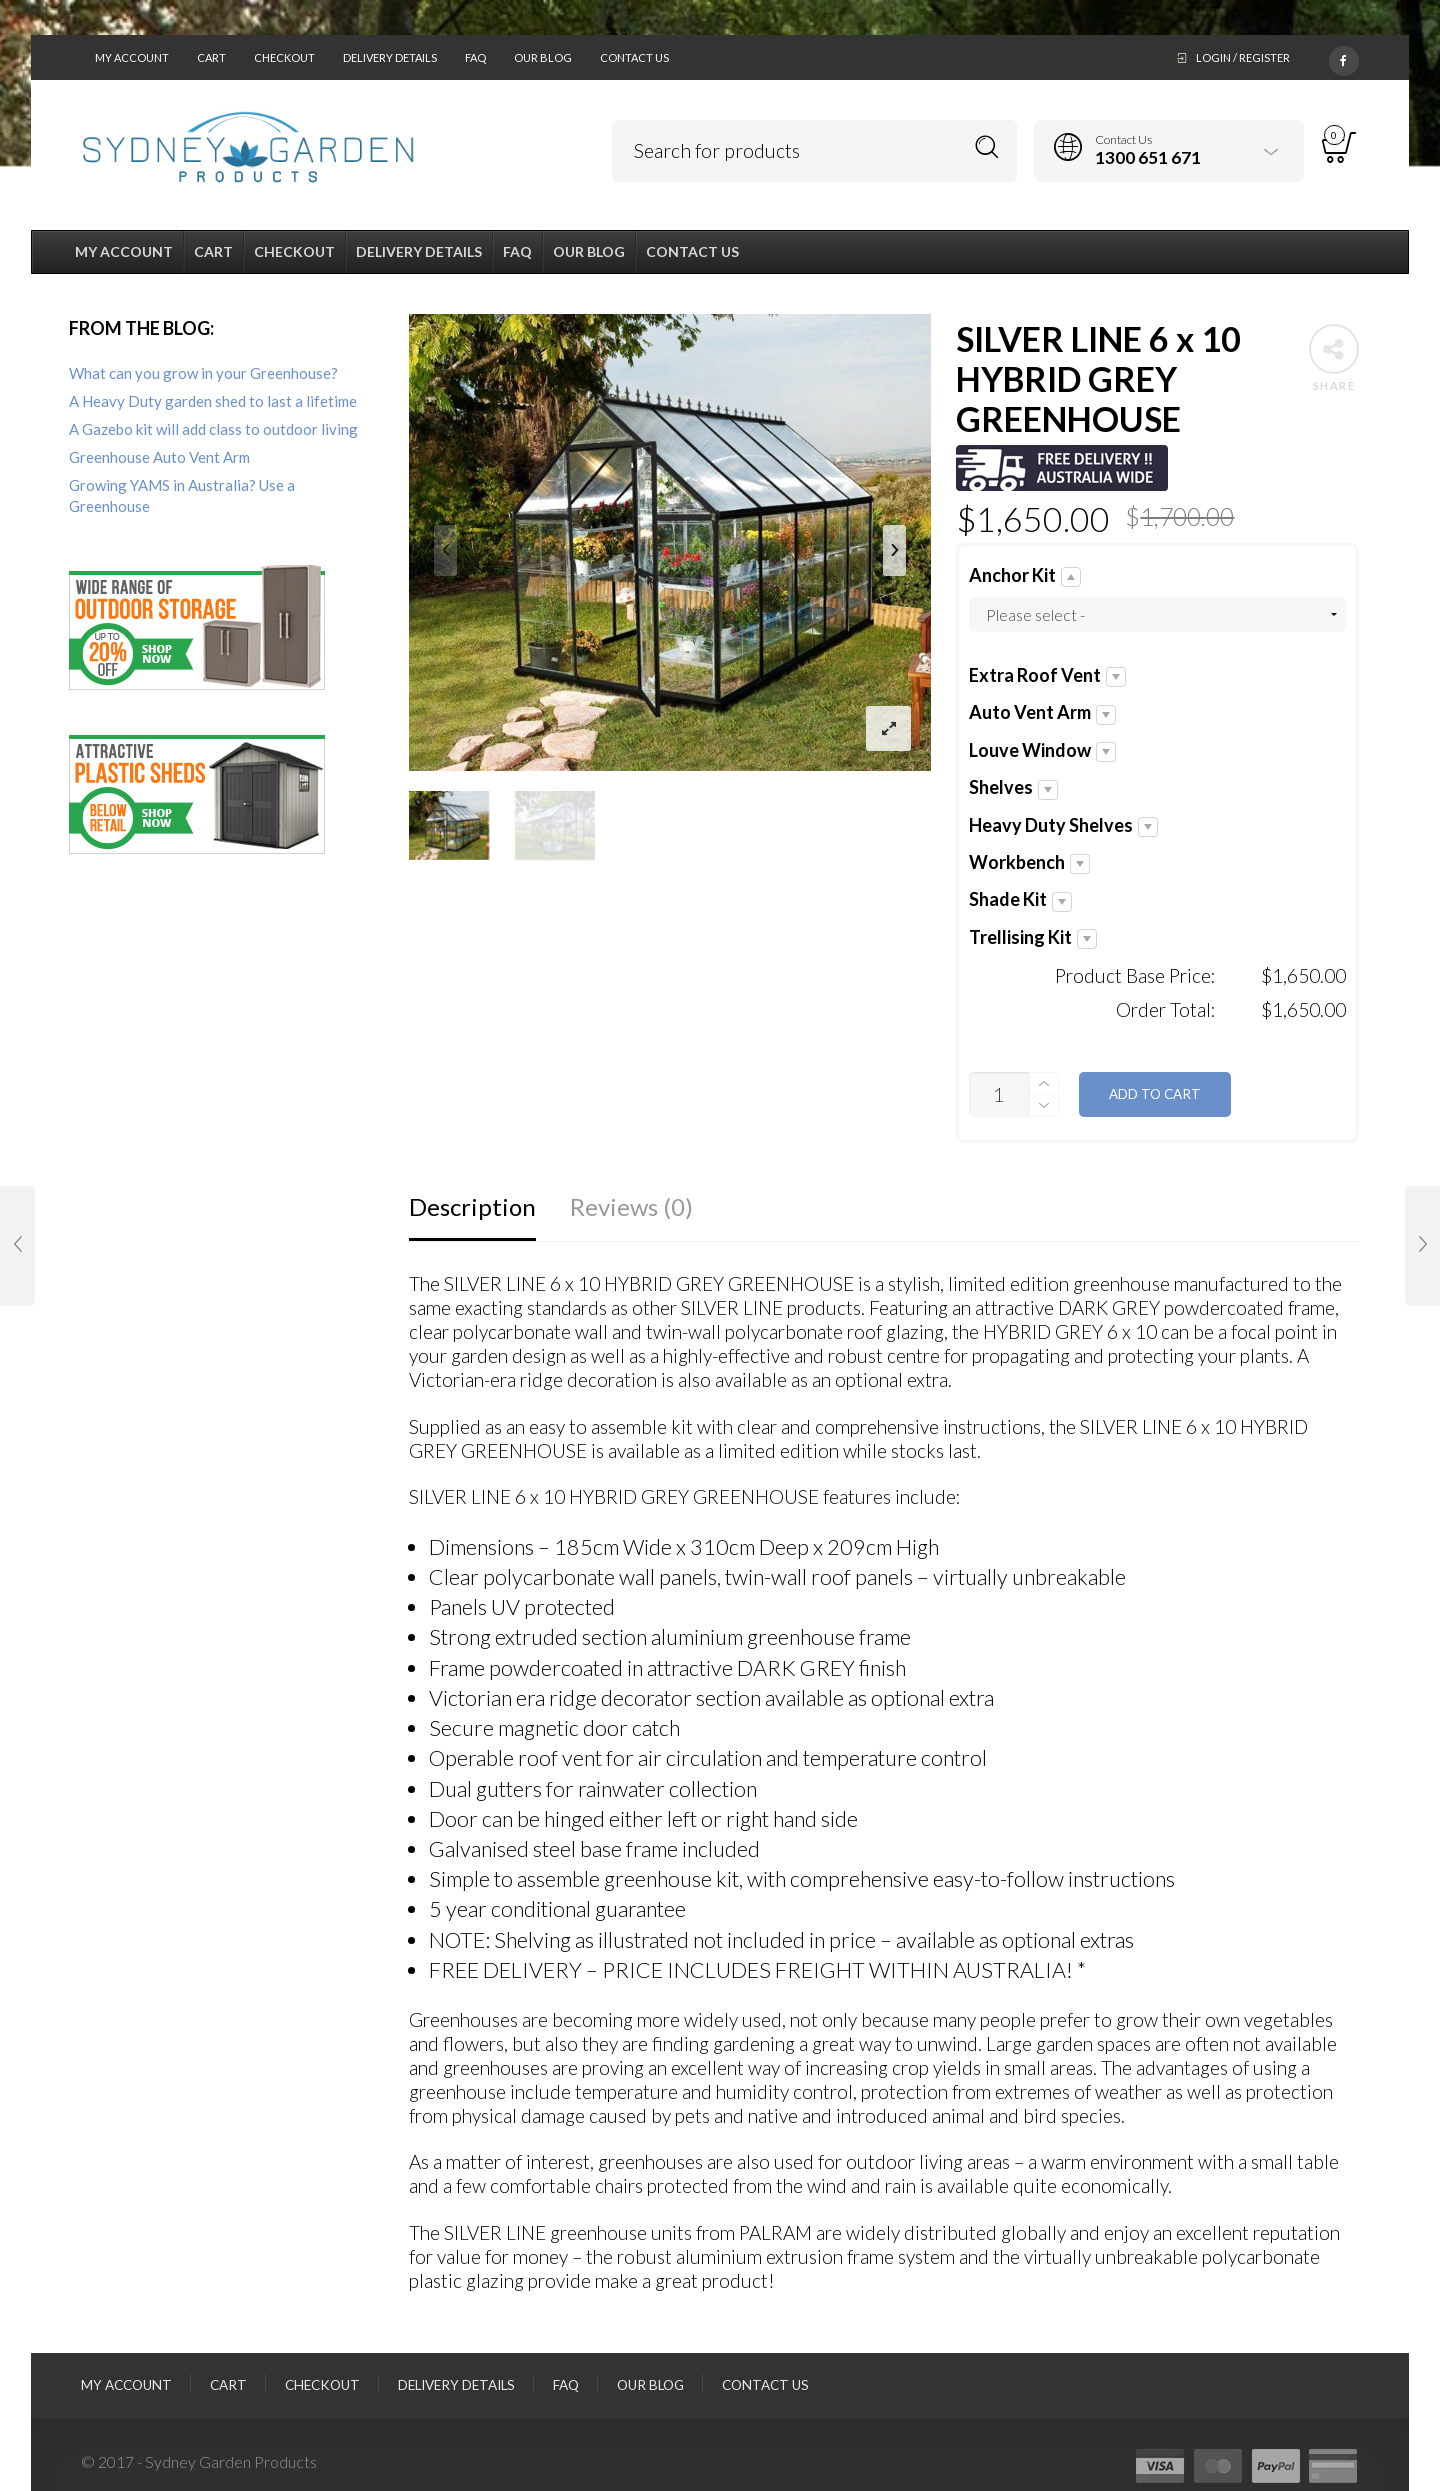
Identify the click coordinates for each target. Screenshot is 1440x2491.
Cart (211, 57)
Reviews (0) (631, 1206)
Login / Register (1243, 57)
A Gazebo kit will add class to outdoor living (213, 429)
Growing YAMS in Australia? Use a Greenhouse (182, 495)
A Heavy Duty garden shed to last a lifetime (213, 401)
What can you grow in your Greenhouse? (203, 373)
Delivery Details (390, 57)
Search (987, 147)
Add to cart (1155, 1094)
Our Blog (543, 57)
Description (472, 1206)
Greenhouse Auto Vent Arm (159, 457)
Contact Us (634, 57)
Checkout (284, 57)
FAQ (475, 57)
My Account (132, 57)
